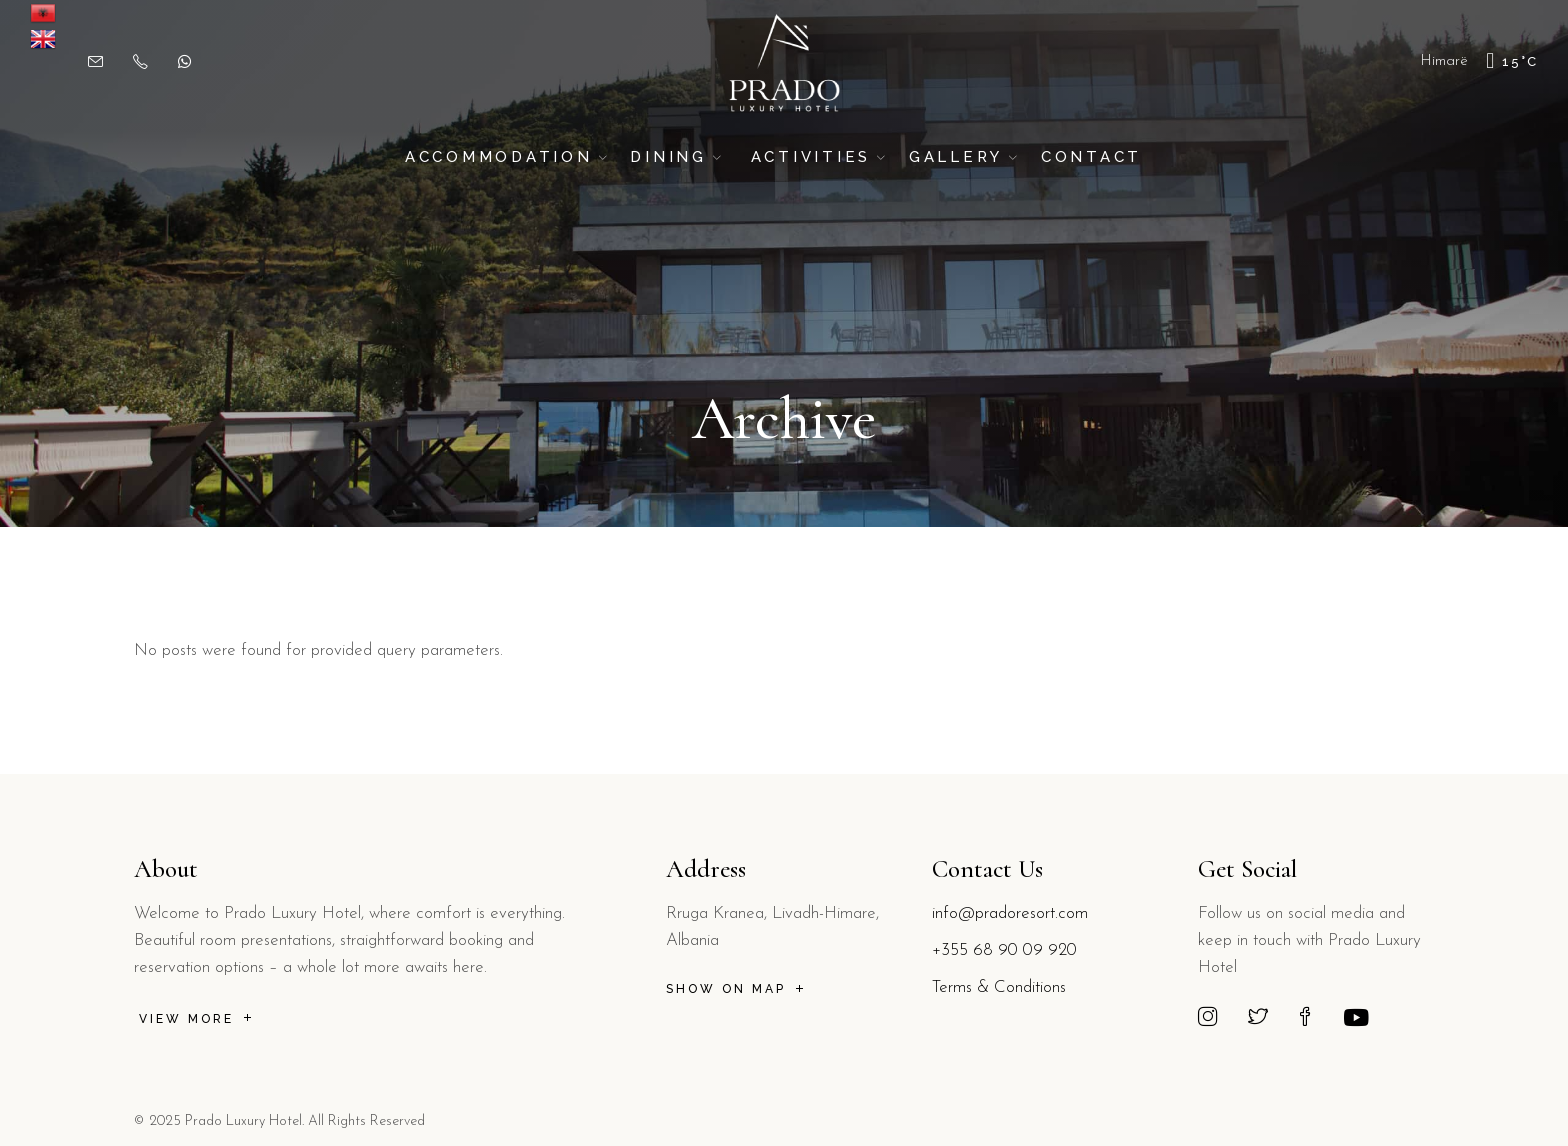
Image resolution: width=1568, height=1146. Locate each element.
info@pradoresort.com (1010, 913)
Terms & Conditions (999, 987)
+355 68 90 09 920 (1004, 950)
